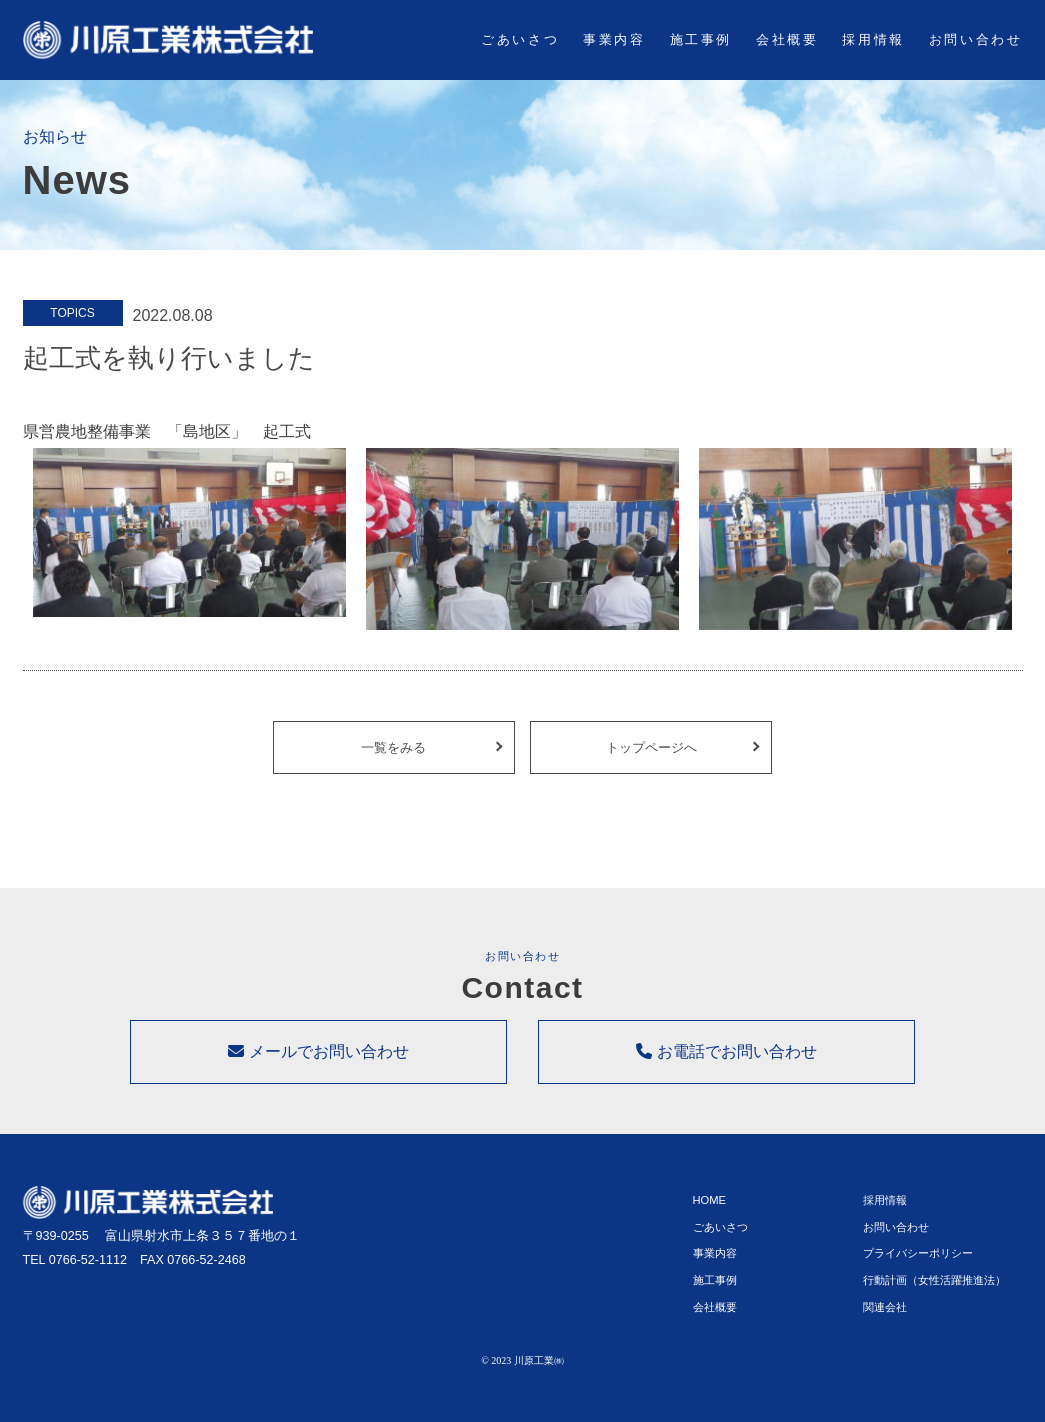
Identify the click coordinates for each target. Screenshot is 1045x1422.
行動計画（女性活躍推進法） (934, 1288)
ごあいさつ (520, 39)
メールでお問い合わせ (318, 1066)
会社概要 (787, 39)
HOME (710, 1208)
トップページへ (651, 754)
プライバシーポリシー (918, 1261)
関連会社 (885, 1314)
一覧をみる (393, 754)
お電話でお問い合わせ (726, 1066)
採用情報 (873, 39)
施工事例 (701, 39)
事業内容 (614, 39)
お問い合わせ (976, 39)
